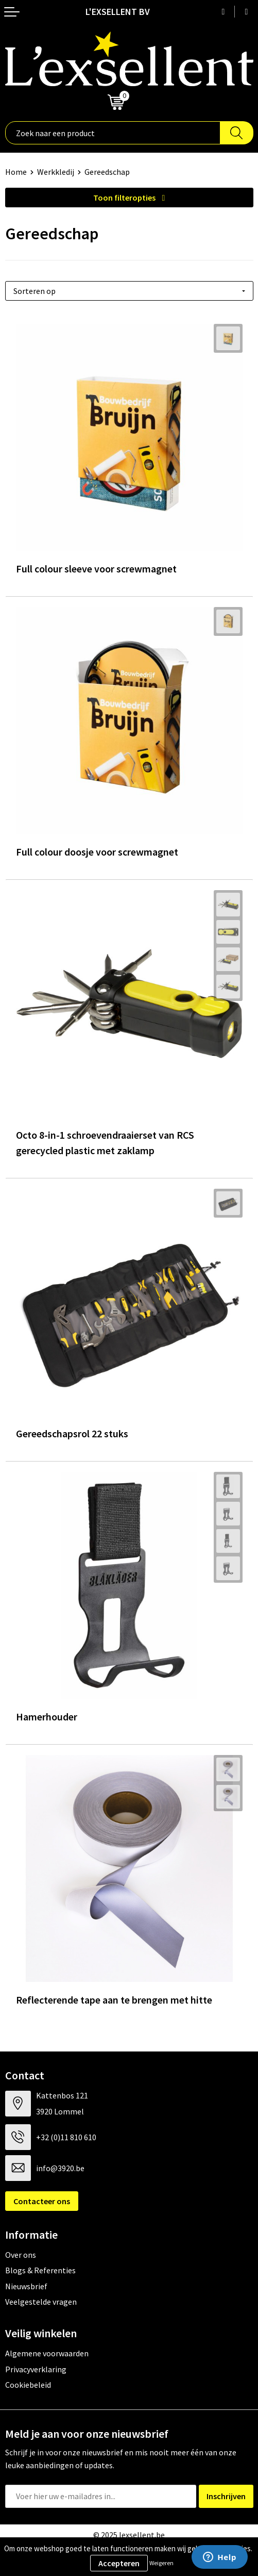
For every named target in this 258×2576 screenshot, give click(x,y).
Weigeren (161, 2563)
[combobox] (112, 132)
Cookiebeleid (28, 2385)
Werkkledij (55, 172)
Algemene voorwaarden (47, 2353)
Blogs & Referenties (40, 2270)
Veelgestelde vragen (41, 2301)
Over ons (20, 2255)
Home (16, 172)
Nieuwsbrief (26, 2286)
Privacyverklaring (35, 2369)
